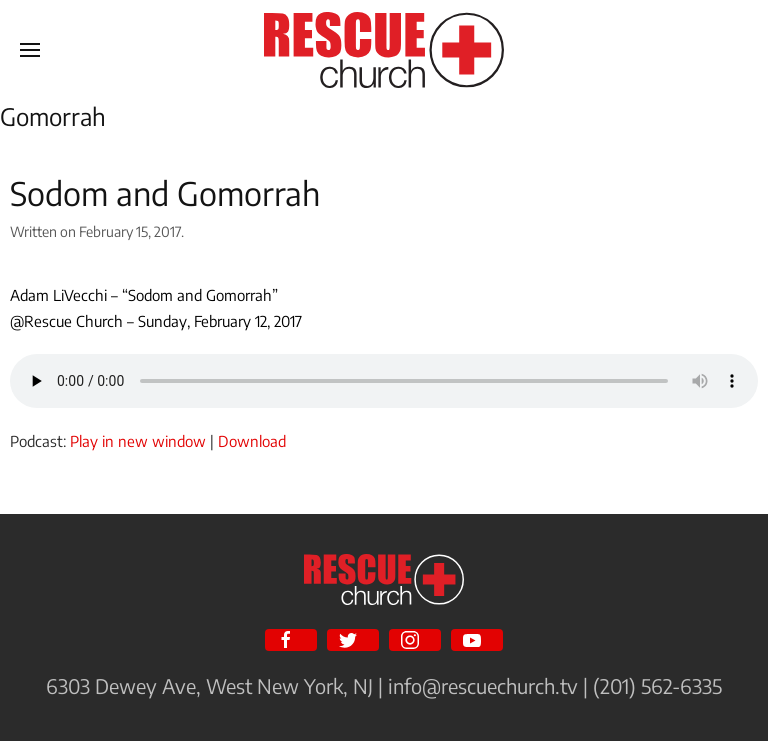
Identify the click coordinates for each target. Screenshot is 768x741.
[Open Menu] (30, 50)
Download (252, 441)
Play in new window (138, 441)
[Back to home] (384, 50)
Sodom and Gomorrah (165, 193)
